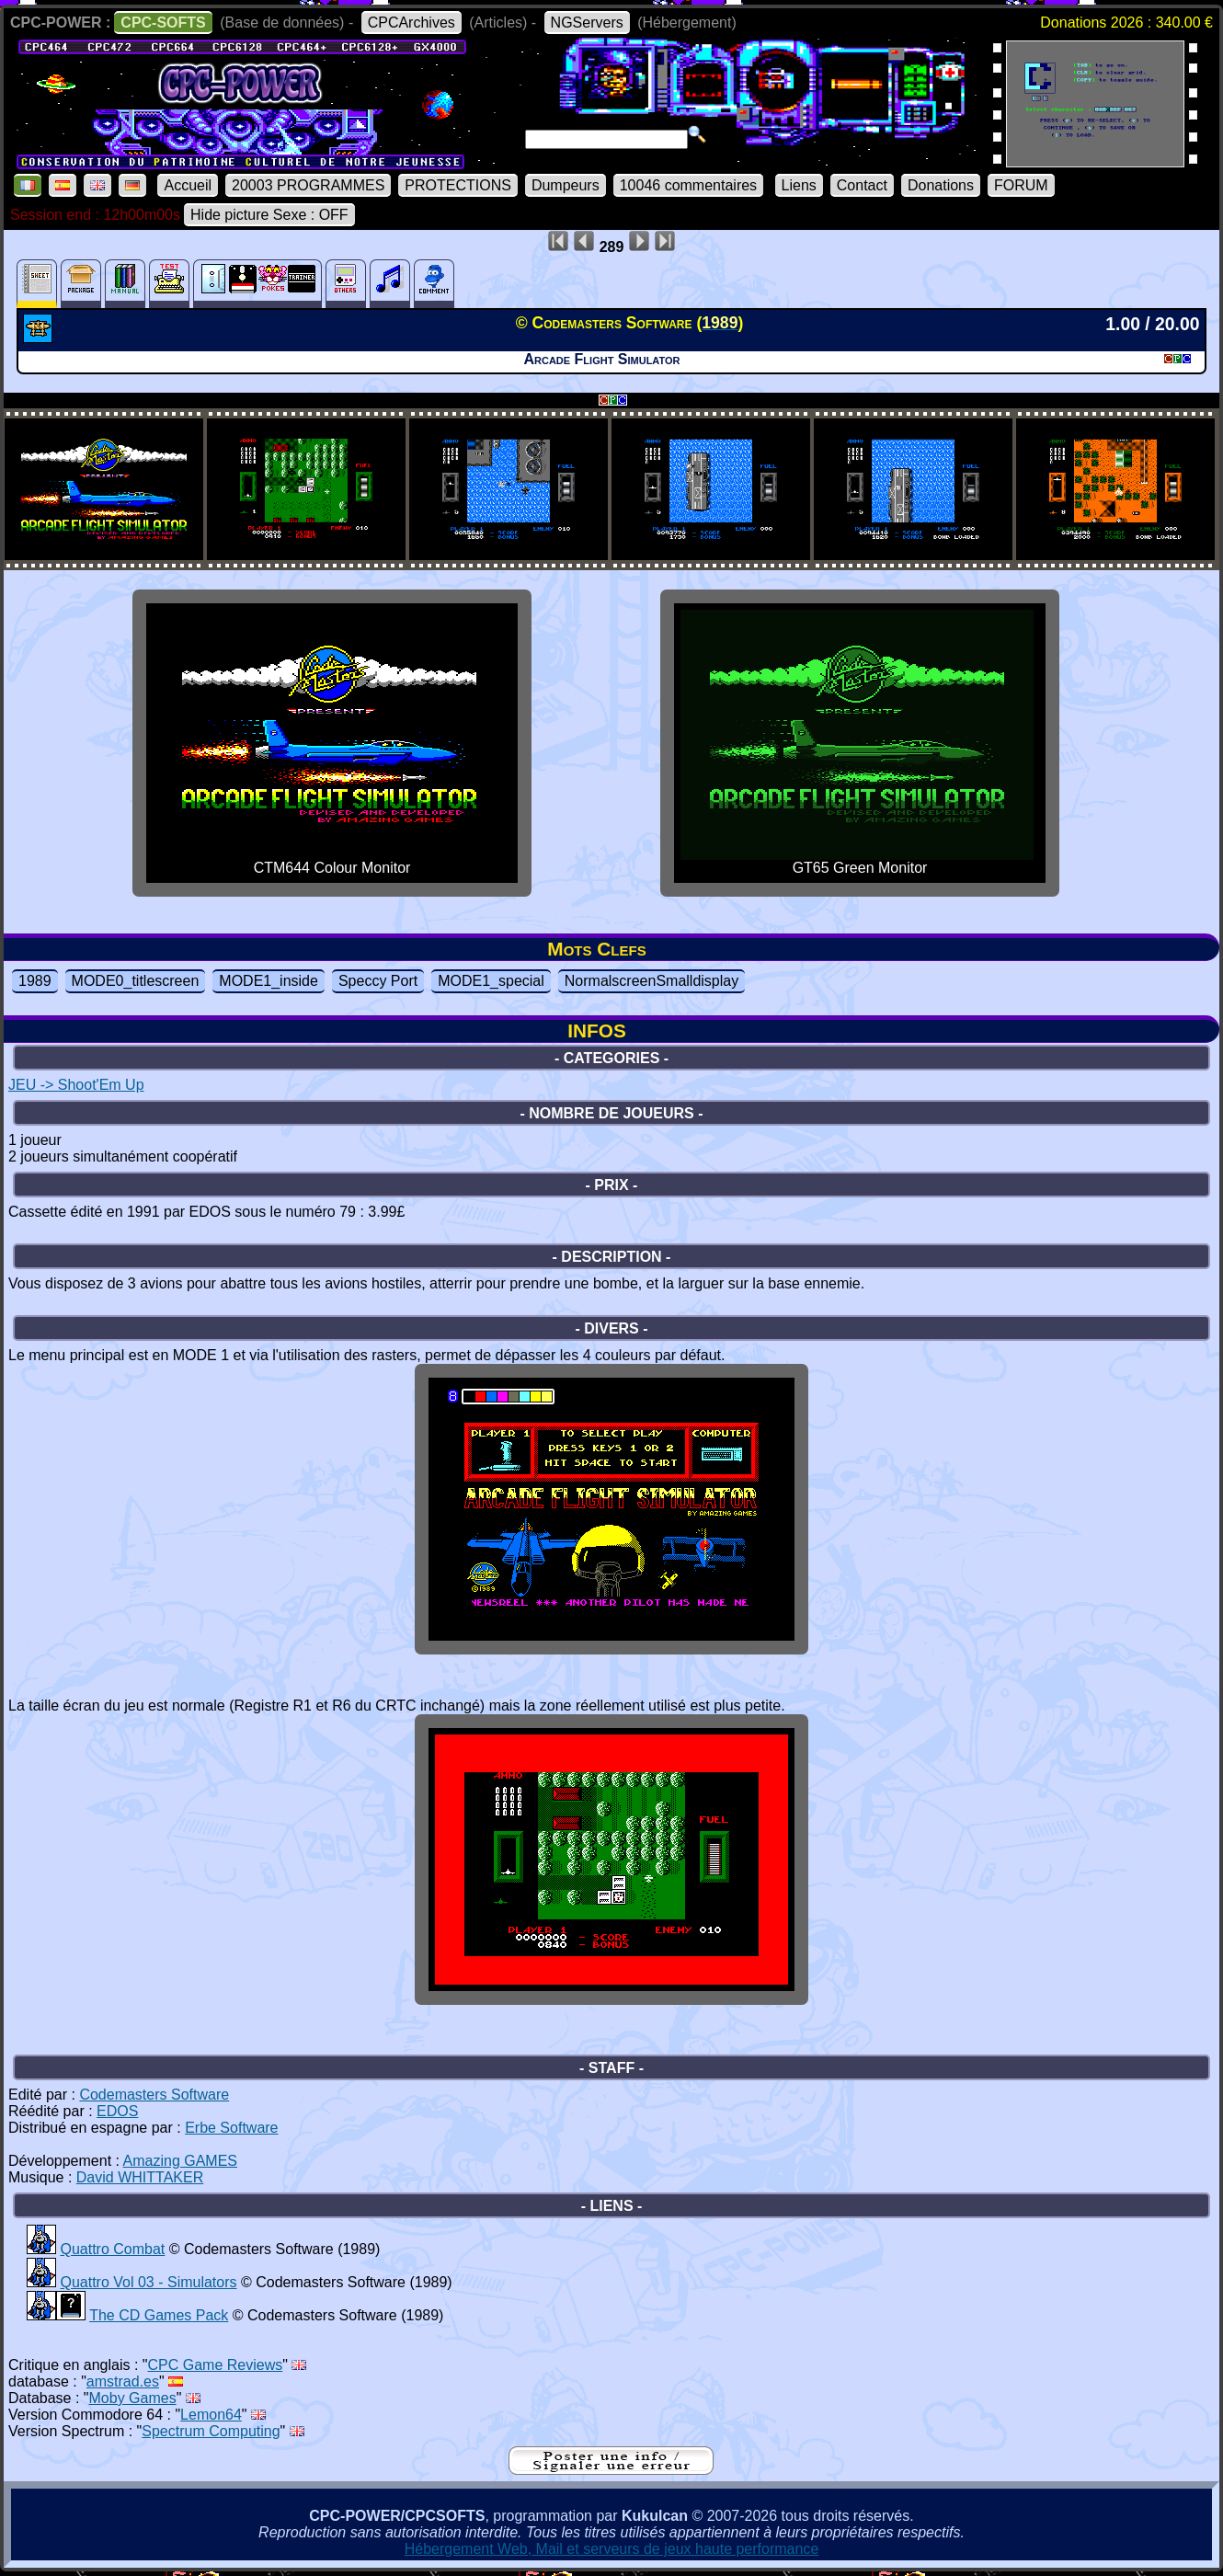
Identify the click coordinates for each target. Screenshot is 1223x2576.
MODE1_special (491, 981)
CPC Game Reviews (215, 2365)
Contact (862, 185)
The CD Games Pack (158, 2315)
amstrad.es (122, 2381)
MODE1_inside (268, 981)
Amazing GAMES (180, 2161)
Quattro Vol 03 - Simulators (148, 2282)
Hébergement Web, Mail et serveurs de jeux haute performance (612, 2549)
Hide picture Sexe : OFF (269, 215)
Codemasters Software (154, 2094)
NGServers (587, 22)
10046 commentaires (688, 185)
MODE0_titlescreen (136, 981)
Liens (799, 185)
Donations (941, 185)
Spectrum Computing (211, 2431)
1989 (34, 981)
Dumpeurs (565, 185)
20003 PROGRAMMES (308, 185)
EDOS (117, 2111)
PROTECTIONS (458, 185)
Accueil (187, 185)
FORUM (1021, 185)
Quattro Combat (112, 2249)
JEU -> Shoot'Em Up (76, 1085)
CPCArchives (411, 22)
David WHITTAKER (139, 2177)
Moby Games (133, 2398)
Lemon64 (211, 2414)
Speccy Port (377, 981)
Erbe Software (231, 2127)
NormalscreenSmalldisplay (651, 981)
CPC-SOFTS (162, 22)
